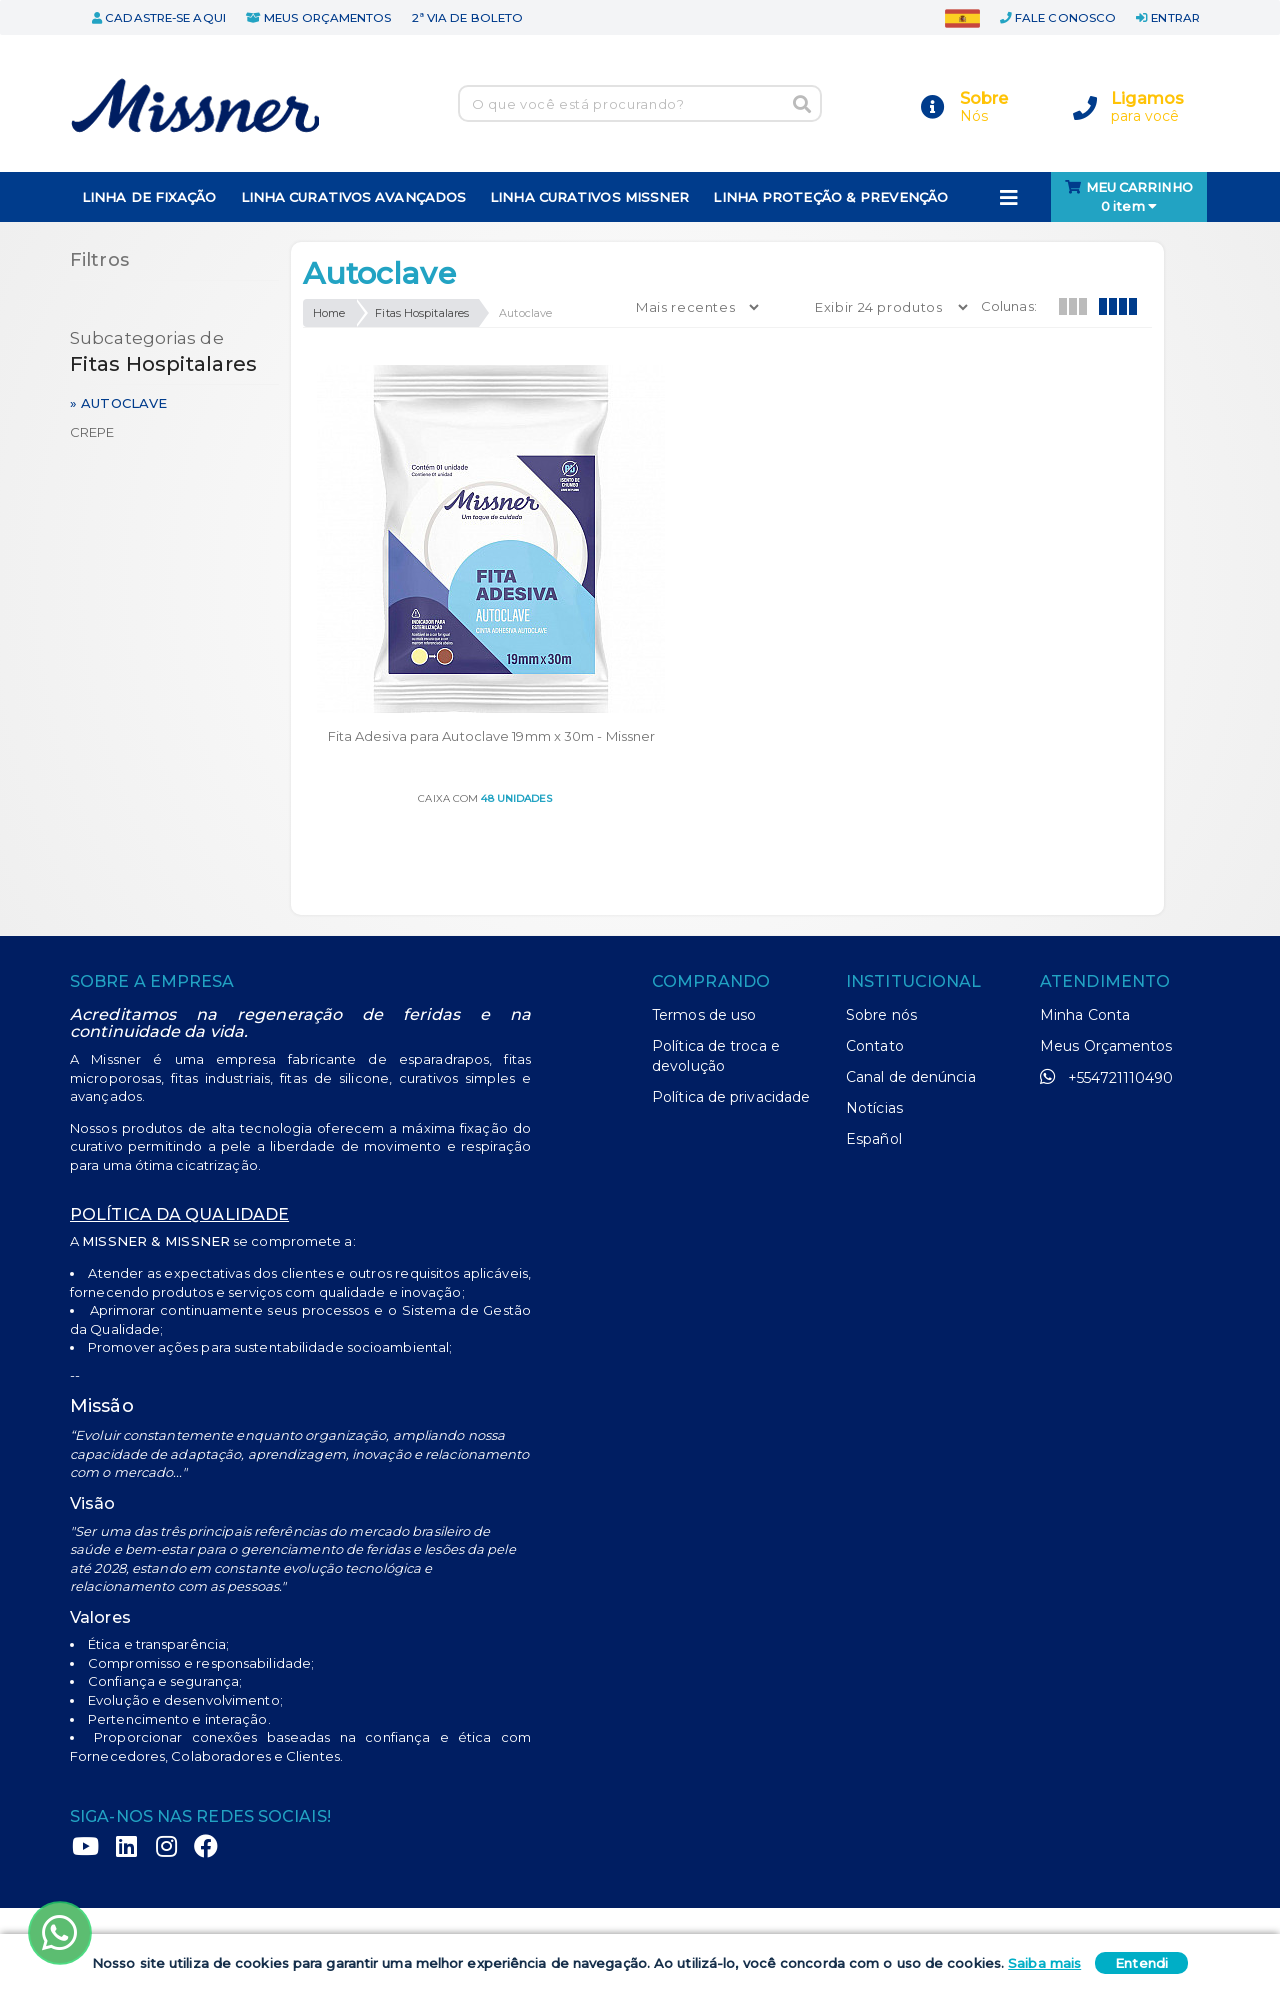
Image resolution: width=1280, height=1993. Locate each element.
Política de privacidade (731, 945)
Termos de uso (704, 863)
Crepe (92, 432)
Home (329, 313)
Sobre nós (881, 863)
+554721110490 (1106, 925)
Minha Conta (1085, 863)
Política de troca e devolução (716, 904)
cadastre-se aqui (159, 18)
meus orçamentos (319, 18)
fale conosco (1058, 18)
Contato (875, 894)
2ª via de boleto (468, 18)
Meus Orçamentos (1106, 894)
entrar (1168, 18)
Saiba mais (1044, 1963)
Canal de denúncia (911, 925)
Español (874, 987)
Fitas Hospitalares (422, 313)
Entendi (1141, 1963)
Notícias (874, 956)
